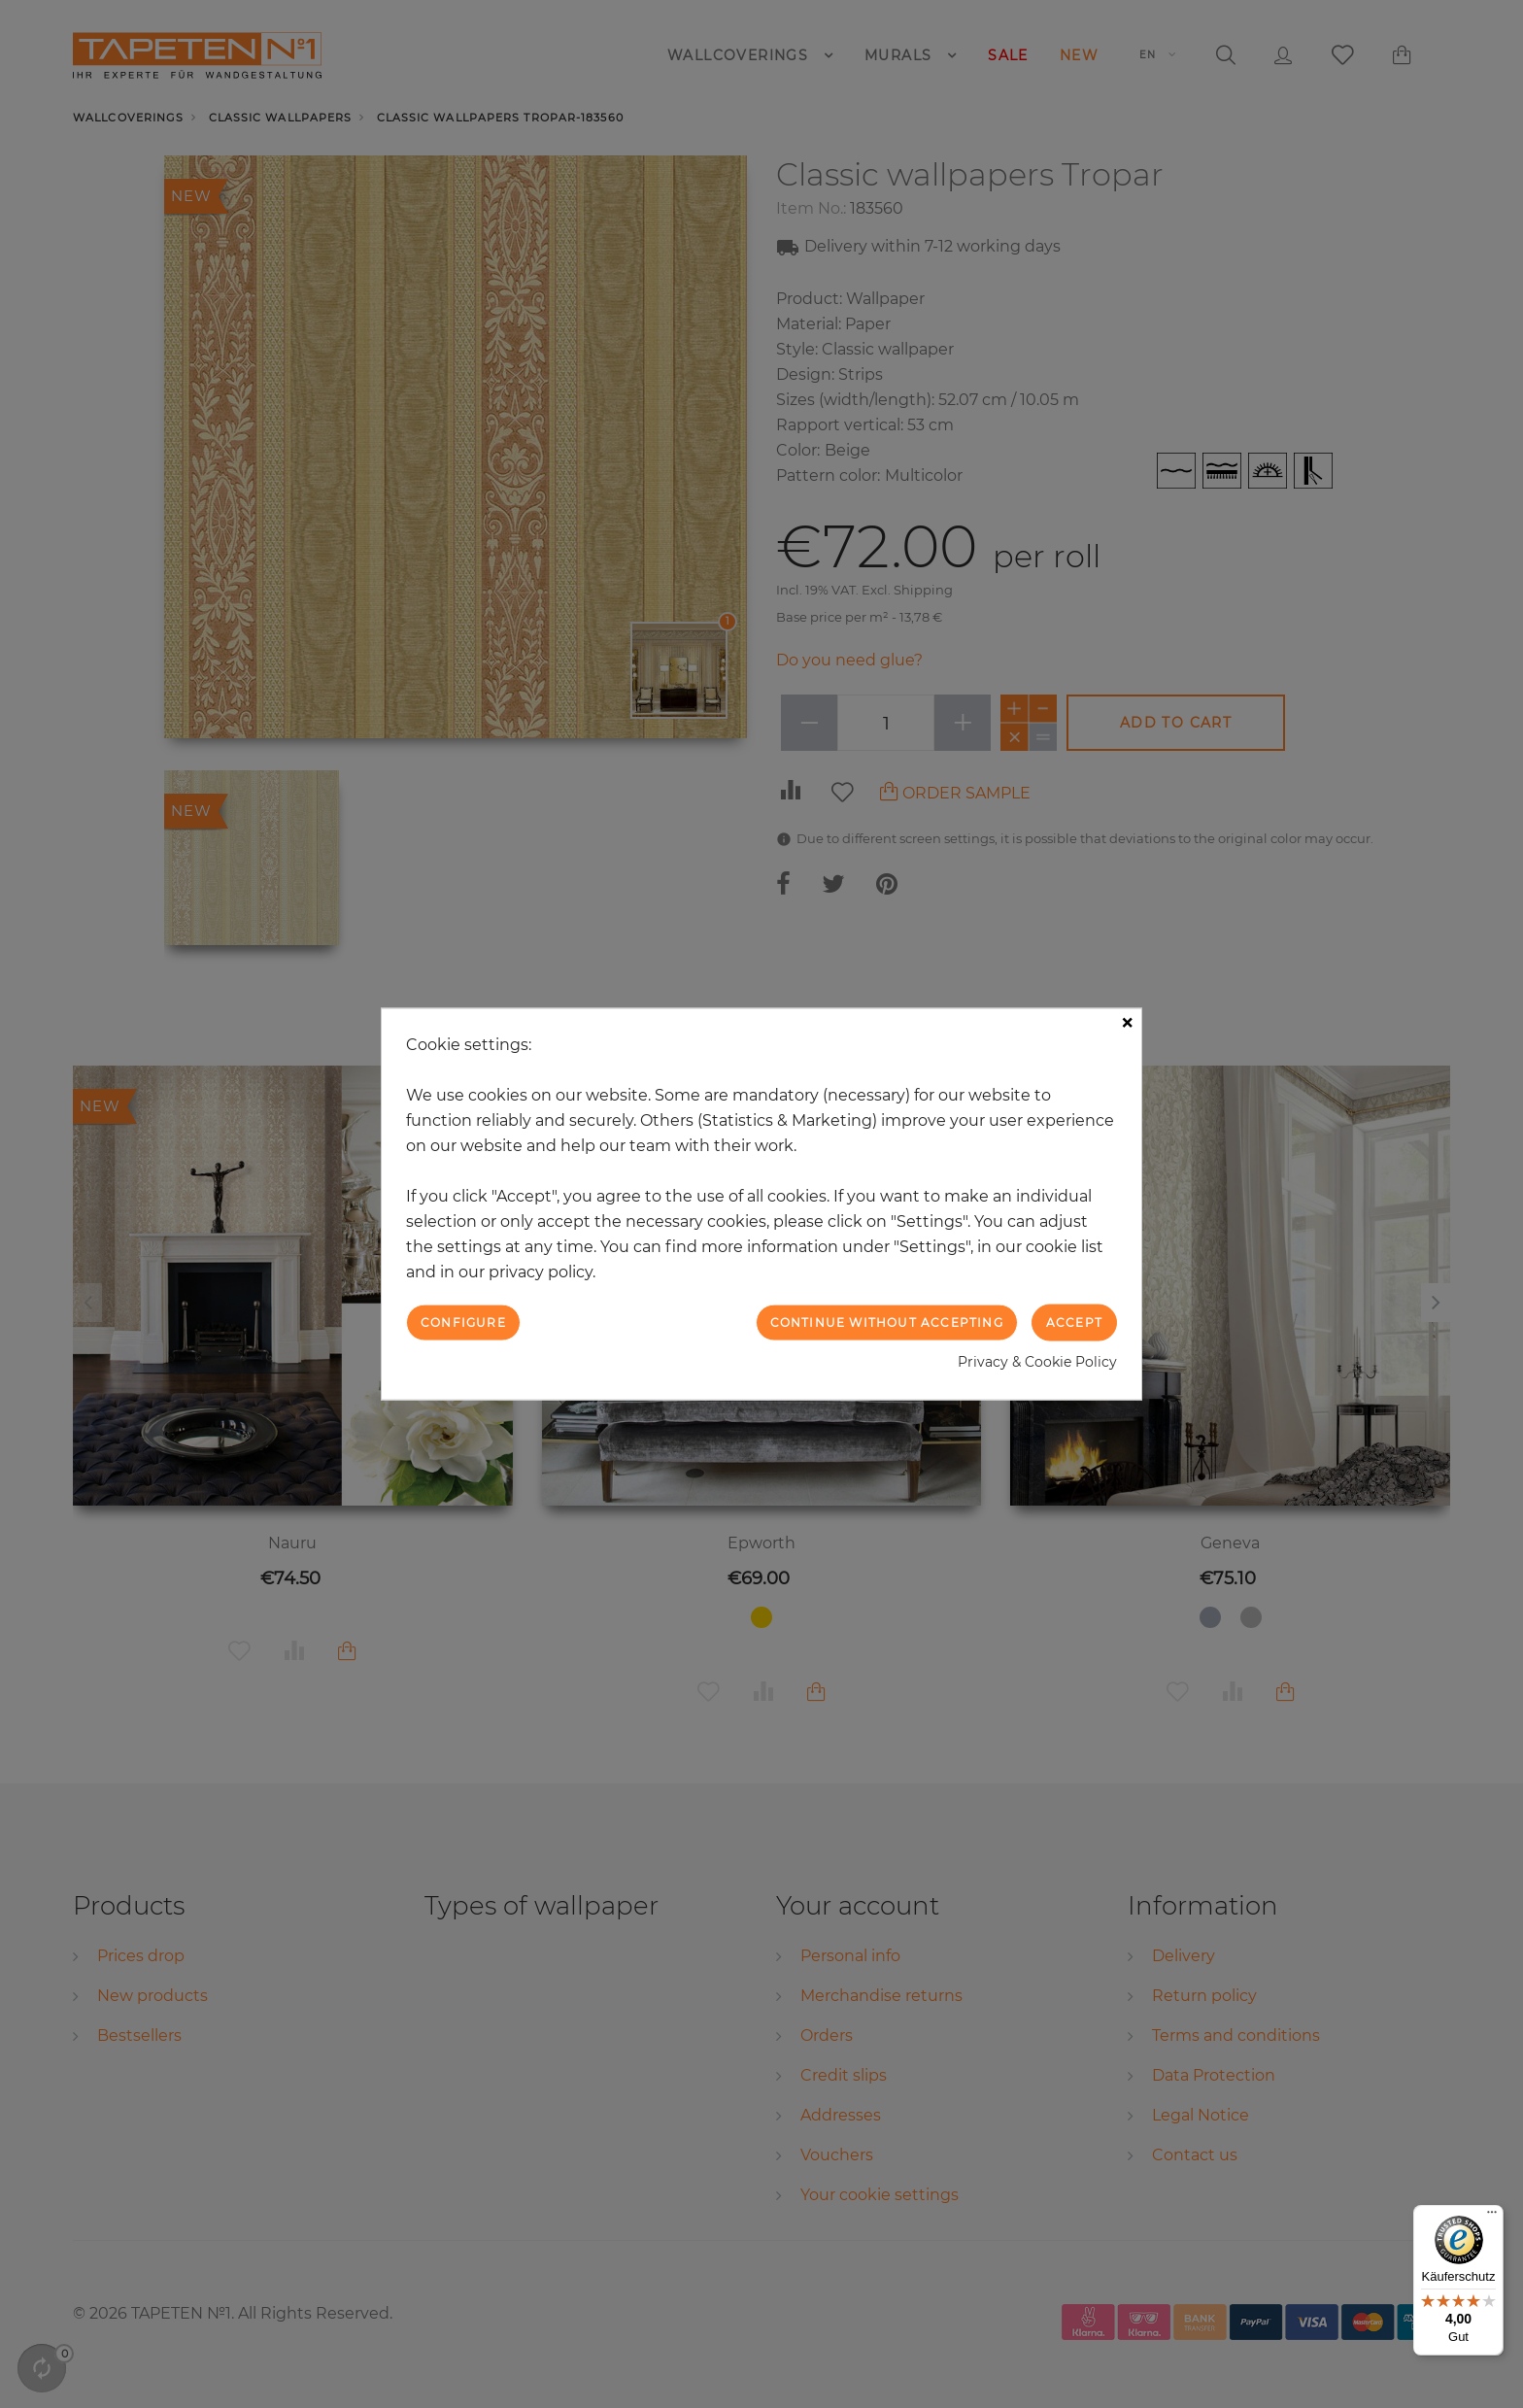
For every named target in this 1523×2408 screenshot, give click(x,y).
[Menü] (1492, 2216)
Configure (463, 1321)
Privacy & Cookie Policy (1037, 1362)
